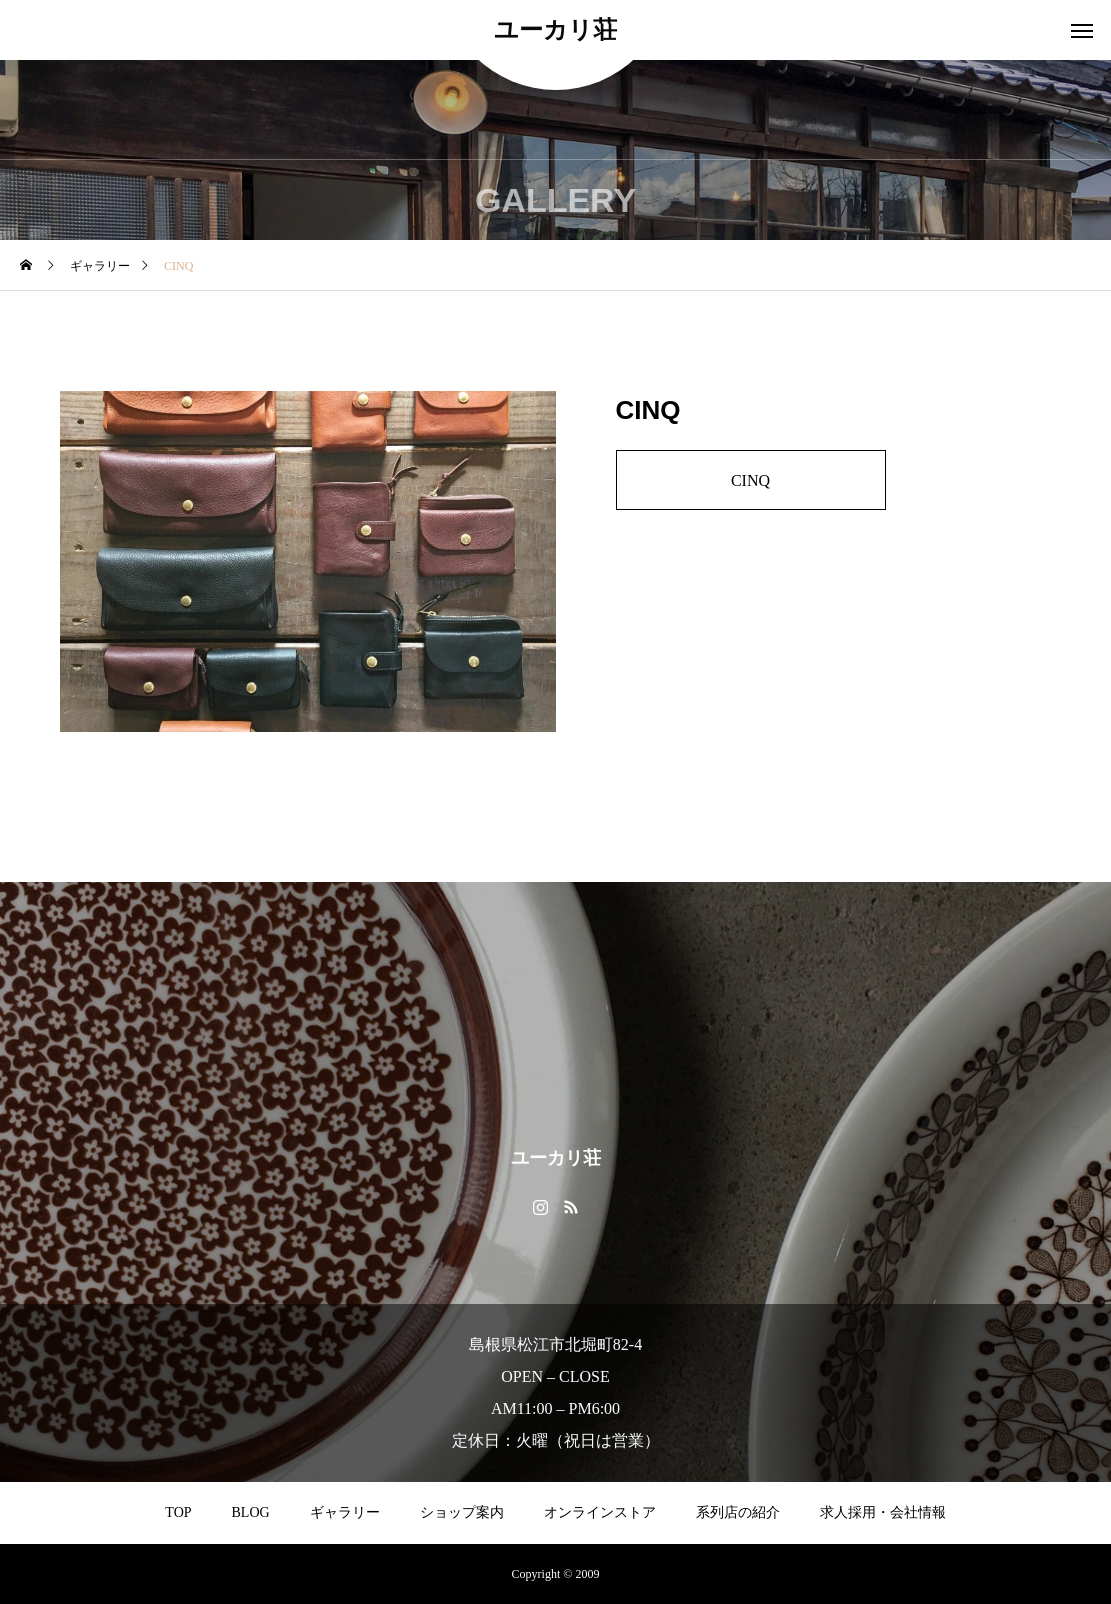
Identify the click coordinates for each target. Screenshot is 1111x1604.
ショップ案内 (462, 1512)
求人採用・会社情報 (883, 1512)
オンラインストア (600, 1512)
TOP (178, 1512)
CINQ (750, 480)
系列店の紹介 (738, 1512)
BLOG (251, 1512)
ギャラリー (345, 1512)
